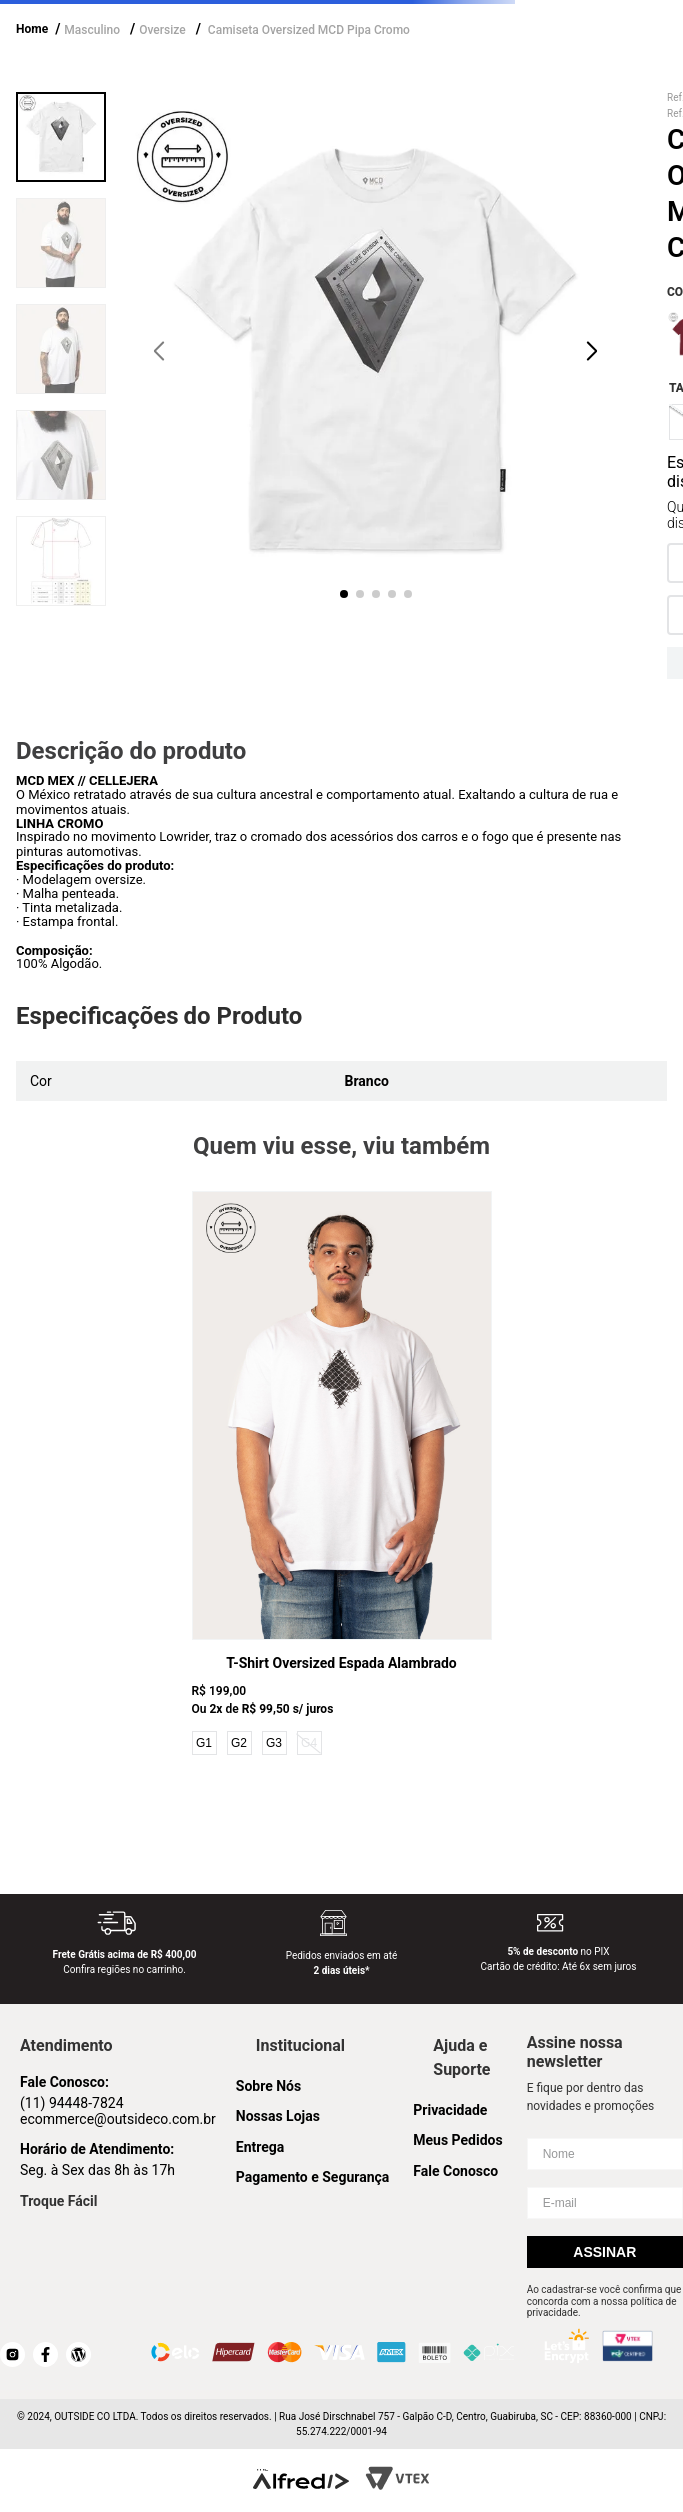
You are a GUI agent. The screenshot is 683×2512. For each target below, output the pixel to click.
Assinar (604, 2252)
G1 (204, 1743)
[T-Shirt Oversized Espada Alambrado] (342, 1475)
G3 (274, 1743)
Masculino (92, 30)
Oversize (162, 30)
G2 (239, 1743)
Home (32, 29)
